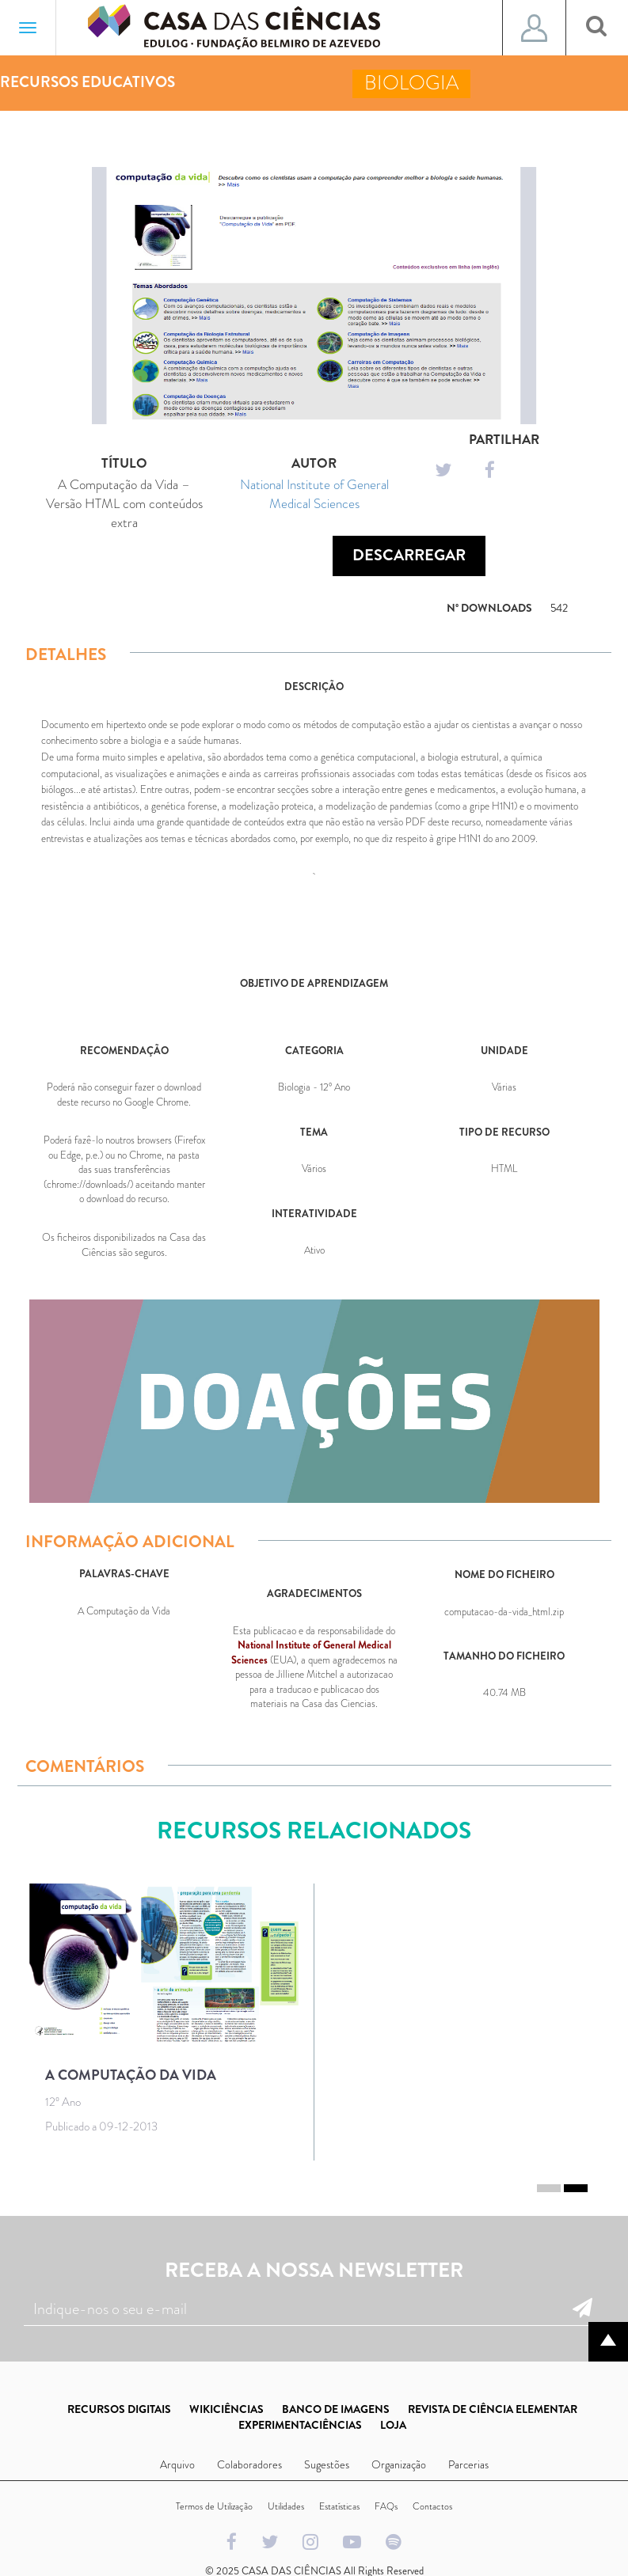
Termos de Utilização (214, 2506)
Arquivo (177, 2464)
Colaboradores (249, 2464)
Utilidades (286, 2506)
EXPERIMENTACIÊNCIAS (300, 2425)
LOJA (393, 2425)
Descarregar (409, 555)
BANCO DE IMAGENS (336, 2409)
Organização (398, 2464)
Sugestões (326, 2464)
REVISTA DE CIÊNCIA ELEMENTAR (492, 2409)
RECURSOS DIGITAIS (119, 2409)
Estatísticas (339, 2506)
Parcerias (468, 2464)
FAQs (386, 2506)
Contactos (432, 2506)
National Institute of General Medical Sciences (314, 494)
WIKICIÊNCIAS (226, 2409)
